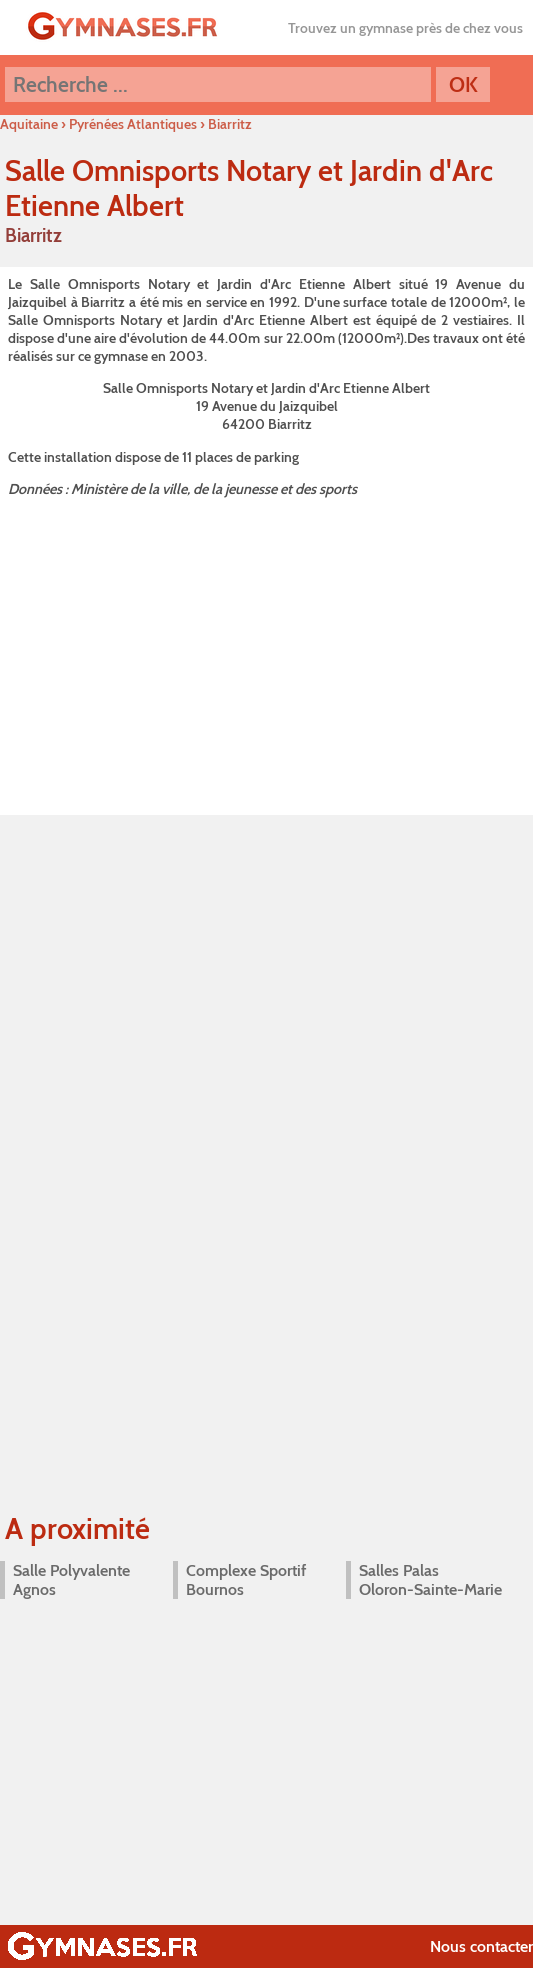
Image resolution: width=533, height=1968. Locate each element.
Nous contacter (481, 1946)
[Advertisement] (266, 653)
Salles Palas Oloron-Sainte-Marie (430, 1580)
